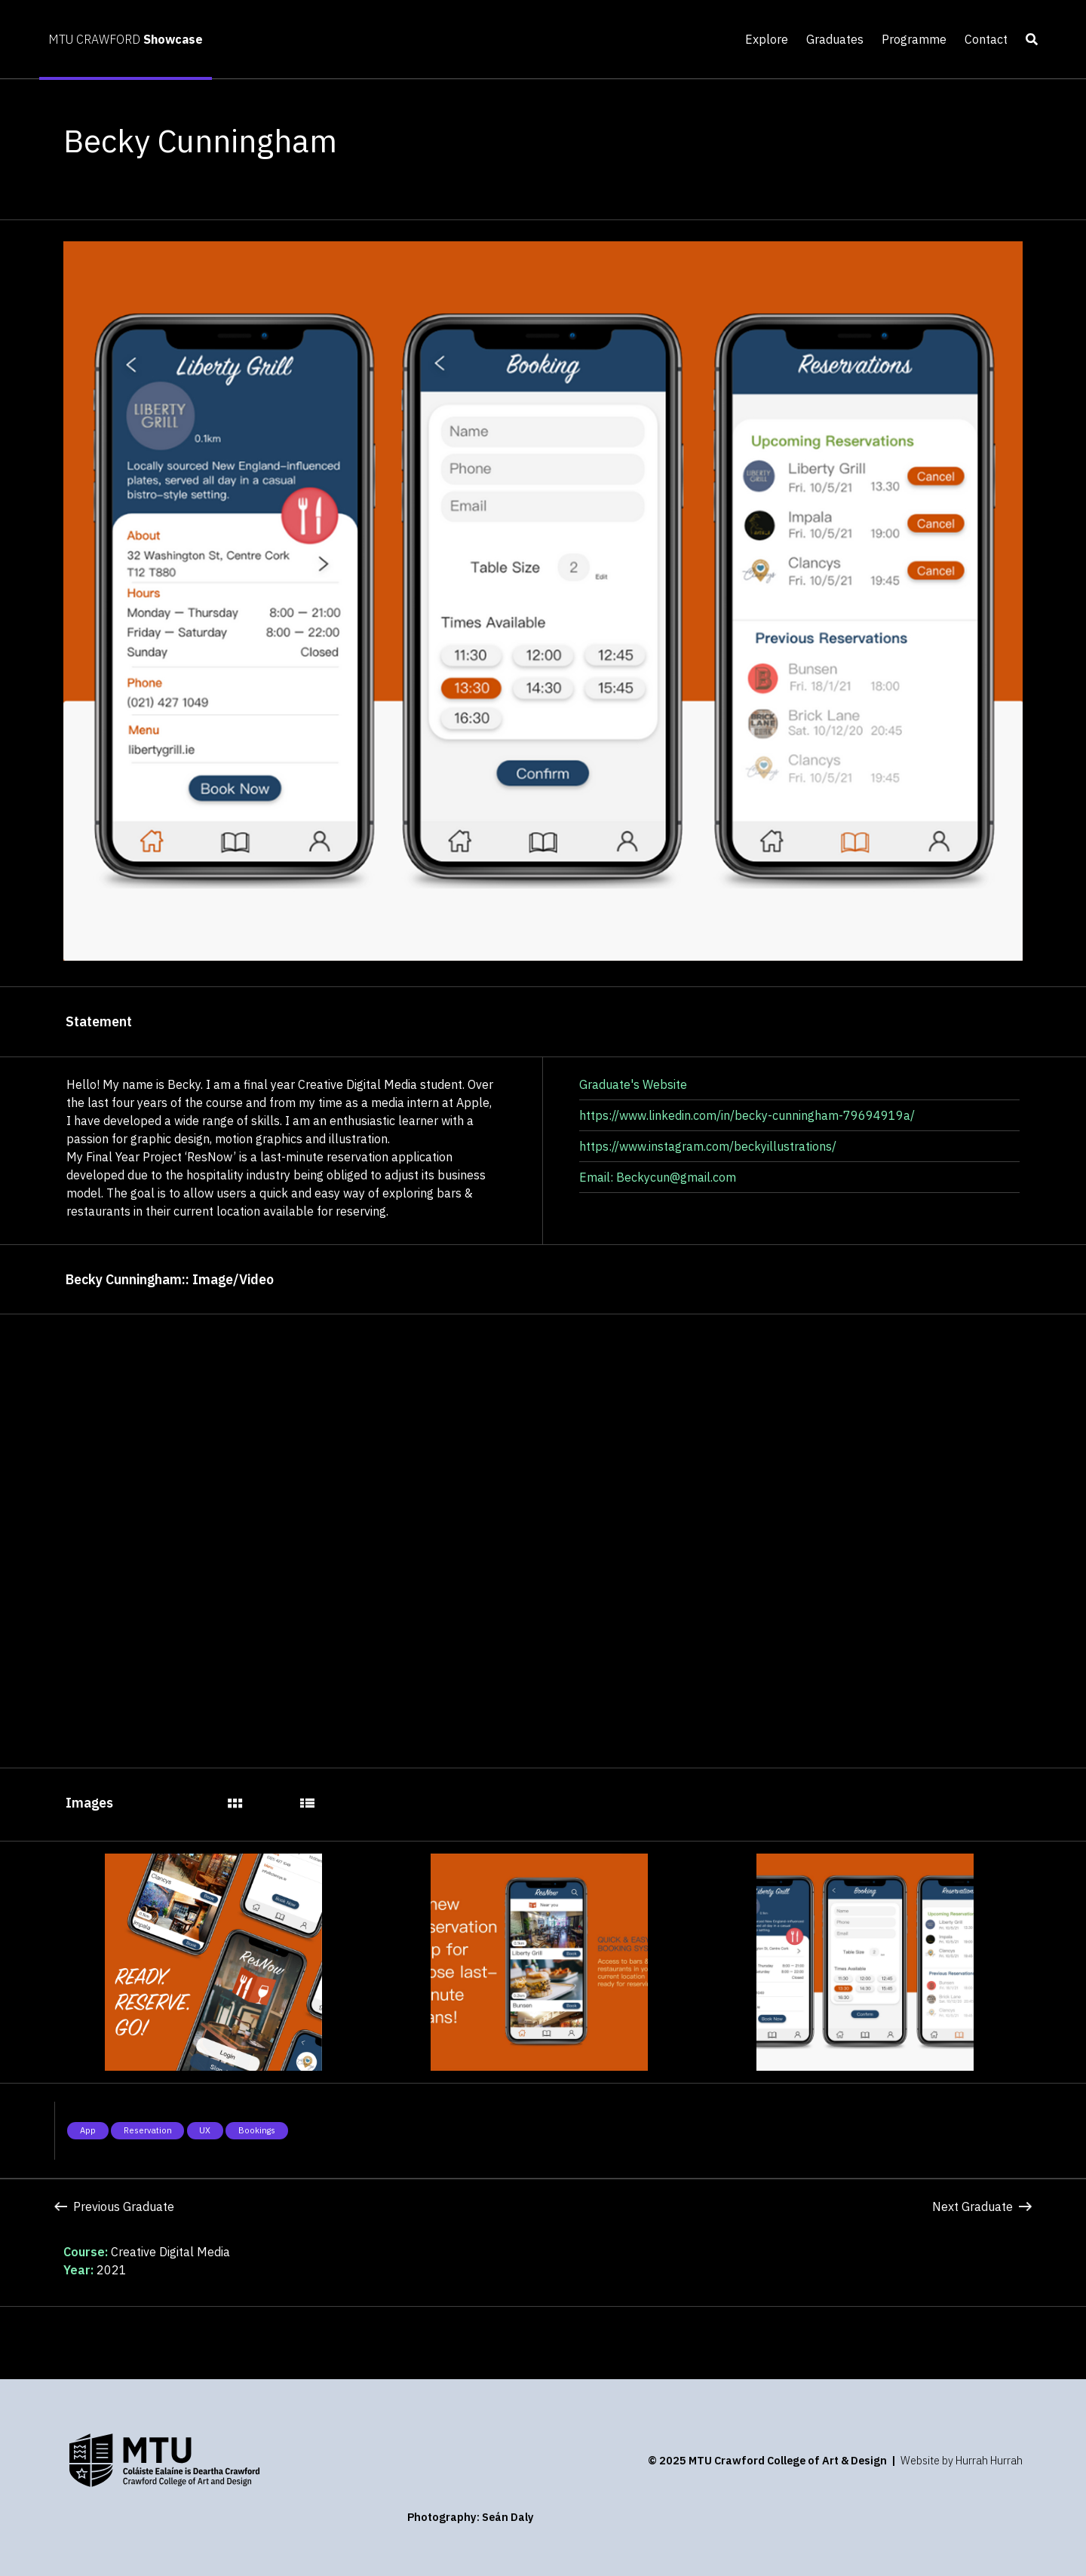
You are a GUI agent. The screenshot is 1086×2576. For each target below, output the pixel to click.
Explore (766, 39)
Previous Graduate (114, 2206)
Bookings (256, 2130)
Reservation (148, 2130)
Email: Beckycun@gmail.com (657, 1177)
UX (204, 2130)
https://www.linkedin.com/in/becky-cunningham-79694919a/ (747, 1115)
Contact (986, 39)
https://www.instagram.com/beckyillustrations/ (707, 1146)
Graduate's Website (633, 1084)
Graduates (835, 39)
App (88, 2130)
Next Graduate (982, 2206)
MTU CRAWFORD (125, 39)
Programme (914, 39)
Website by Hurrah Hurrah (961, 2460)
